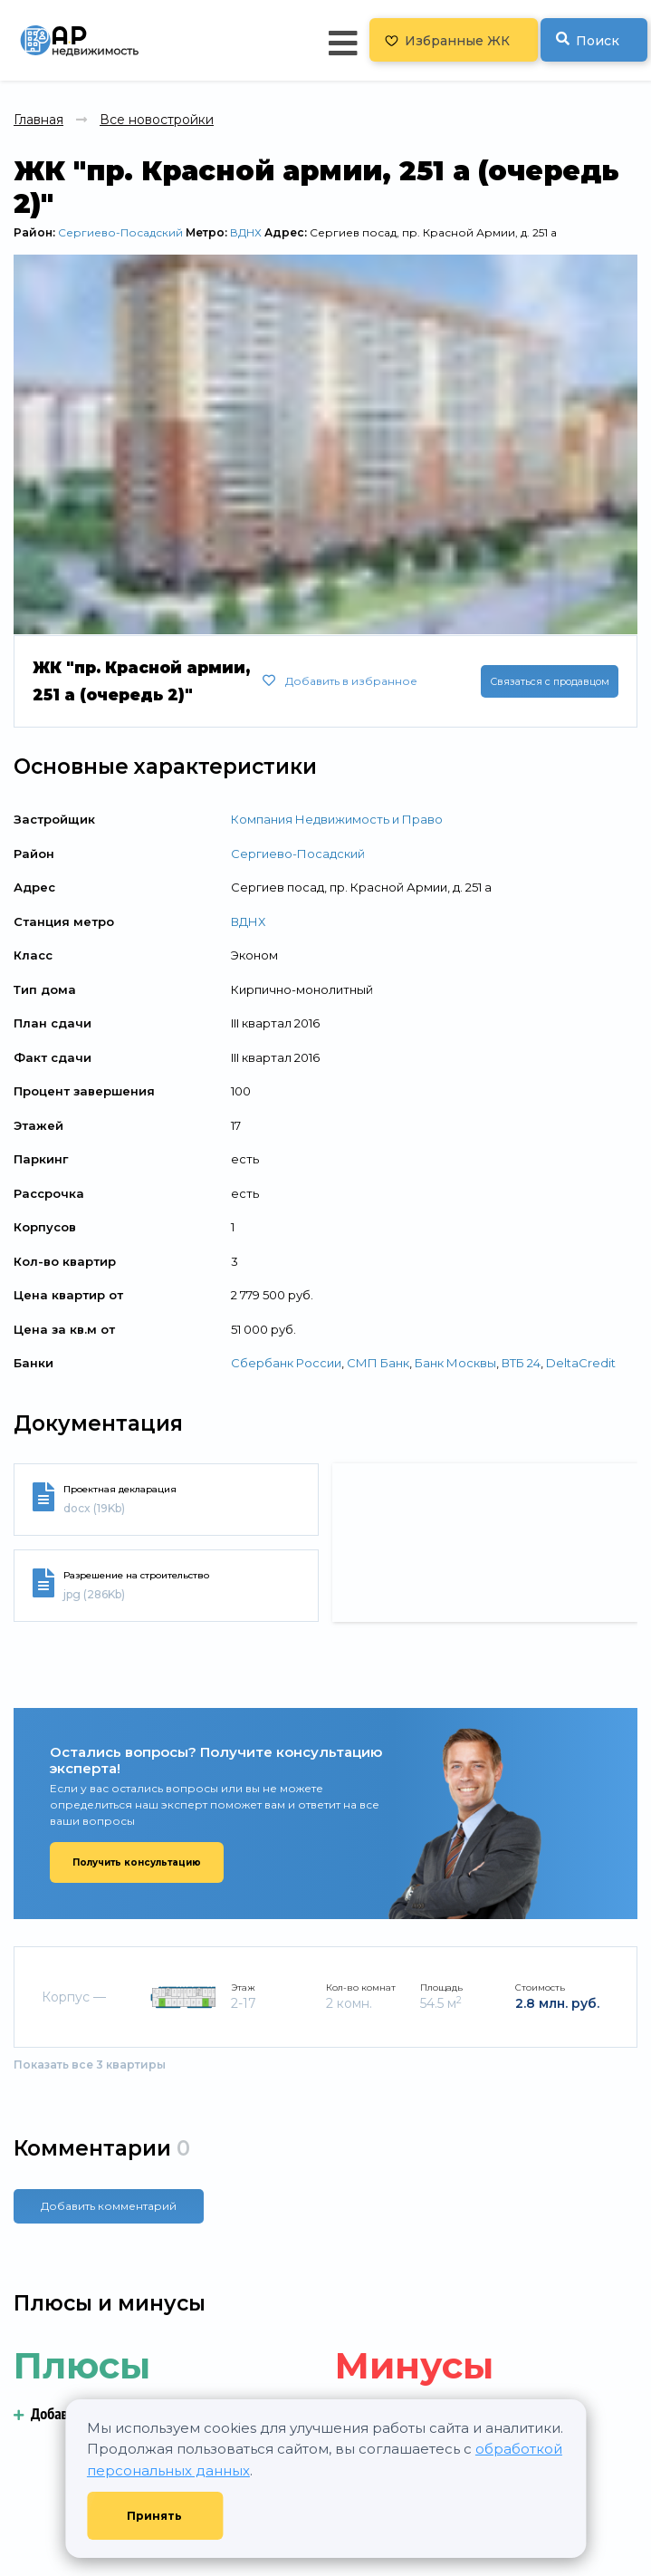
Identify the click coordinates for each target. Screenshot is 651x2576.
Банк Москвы (455, 1363)
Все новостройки (157, 119)
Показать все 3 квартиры (90, 2064)
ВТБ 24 (521, 1363)
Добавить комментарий (109, 2206)
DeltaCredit (581, 1363)
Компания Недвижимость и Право (337, 819)
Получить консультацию (136, 1862)
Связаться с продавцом (549, 681)
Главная (38, 119)
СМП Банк (378, 1363)
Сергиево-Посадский (120, 232)
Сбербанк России (286, 1363)
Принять (154, 2516)
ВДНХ (246, 232)
